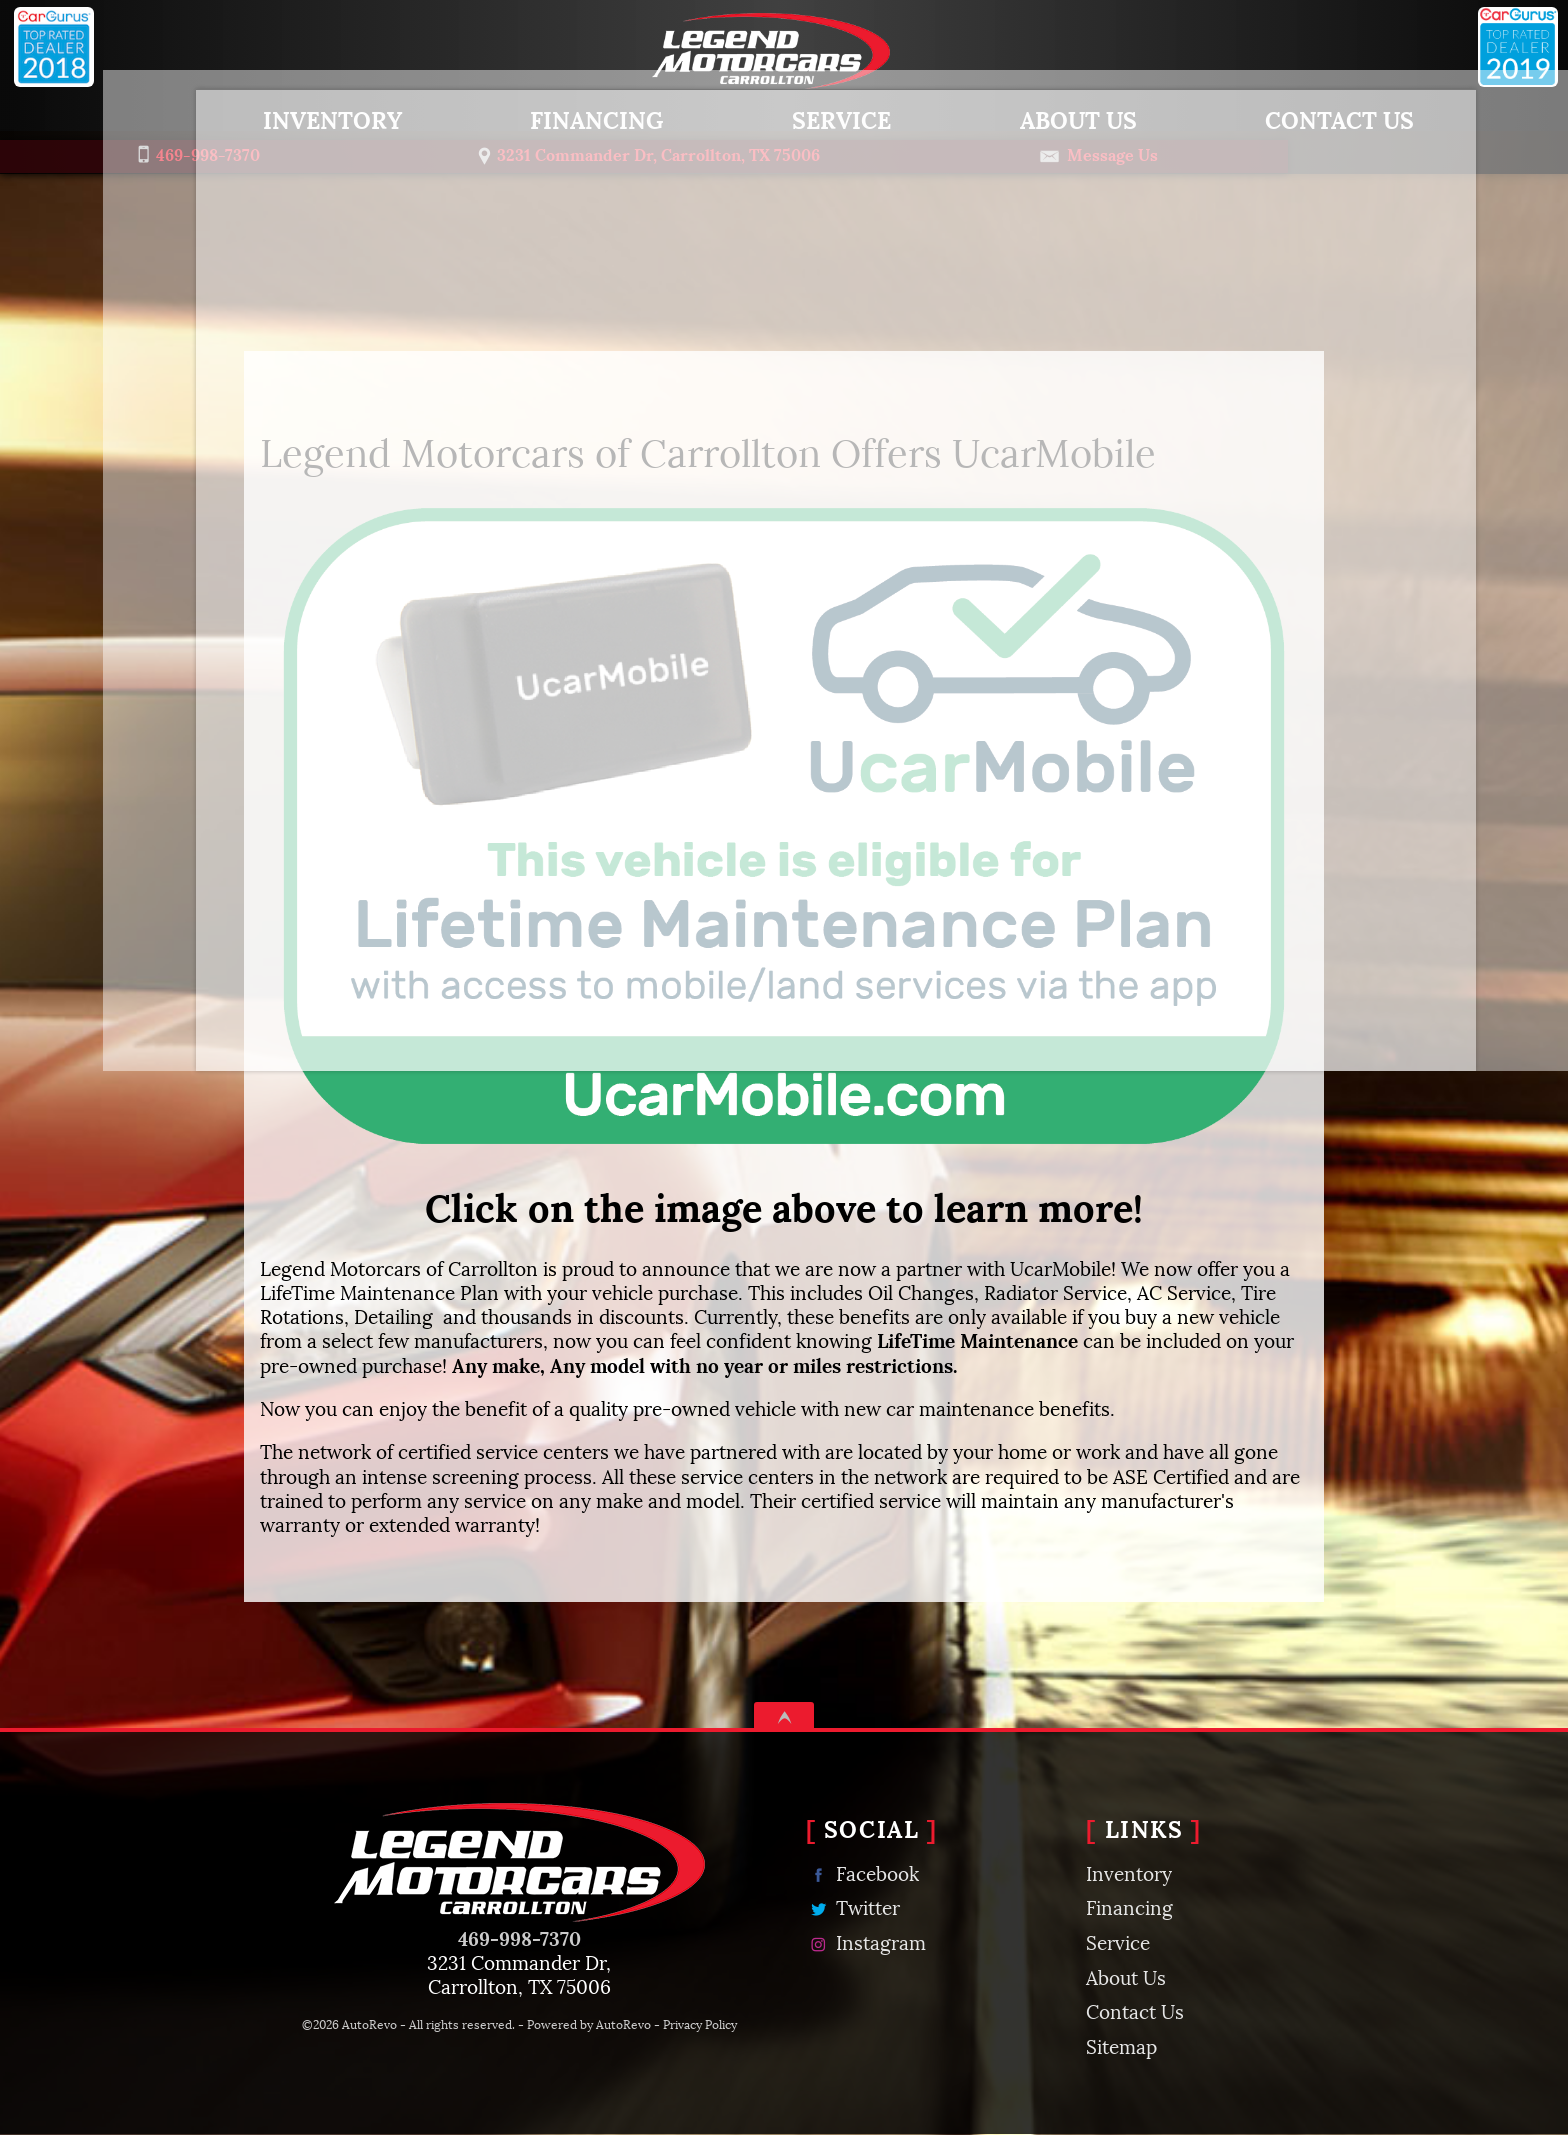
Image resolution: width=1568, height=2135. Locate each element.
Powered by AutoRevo (589, 2023)
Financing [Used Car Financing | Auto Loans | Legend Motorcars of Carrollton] (545, 117)
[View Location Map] (773, 152)
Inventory (280, 117)
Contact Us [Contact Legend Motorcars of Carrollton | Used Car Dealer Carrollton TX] (1287, 117)
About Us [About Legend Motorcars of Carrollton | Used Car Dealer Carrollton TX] (1026, 117)
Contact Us (1135, 2010)
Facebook (862, 1872)
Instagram (866, 1941)
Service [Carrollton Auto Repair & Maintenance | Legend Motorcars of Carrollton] (789, 117)
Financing (1129, 1906)
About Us (1126, 1976)
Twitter (853, 1906)
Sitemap (1121, 2045)
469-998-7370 (519, 1937)
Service (1118, 1941)
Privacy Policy (700, 2023)
